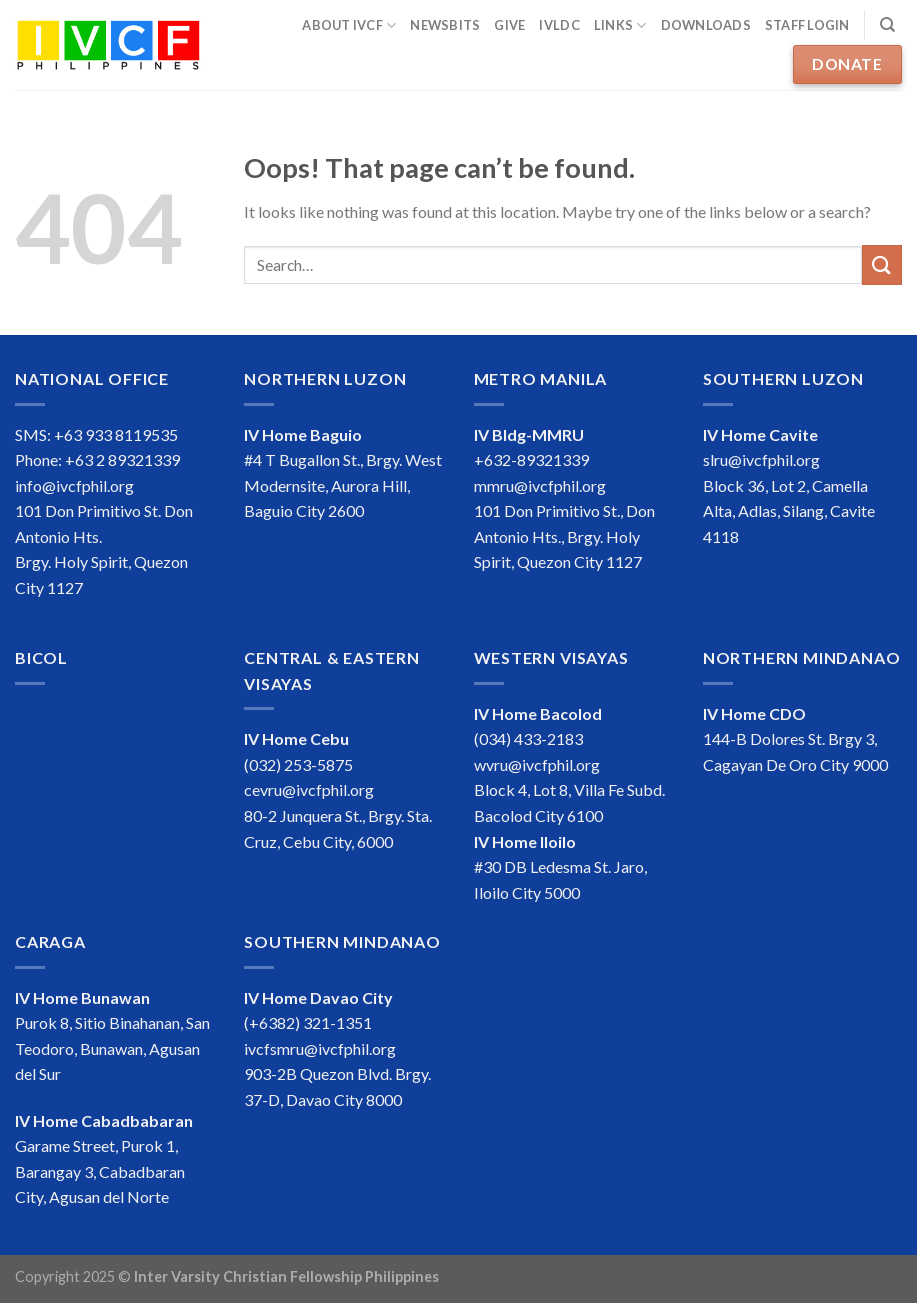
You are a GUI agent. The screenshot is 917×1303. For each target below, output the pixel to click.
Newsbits (445, 25)
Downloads (706, 25)
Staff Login (807, 25)
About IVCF (349, 25)
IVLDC (559, 25)
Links (620, 25)
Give (509, 25)
